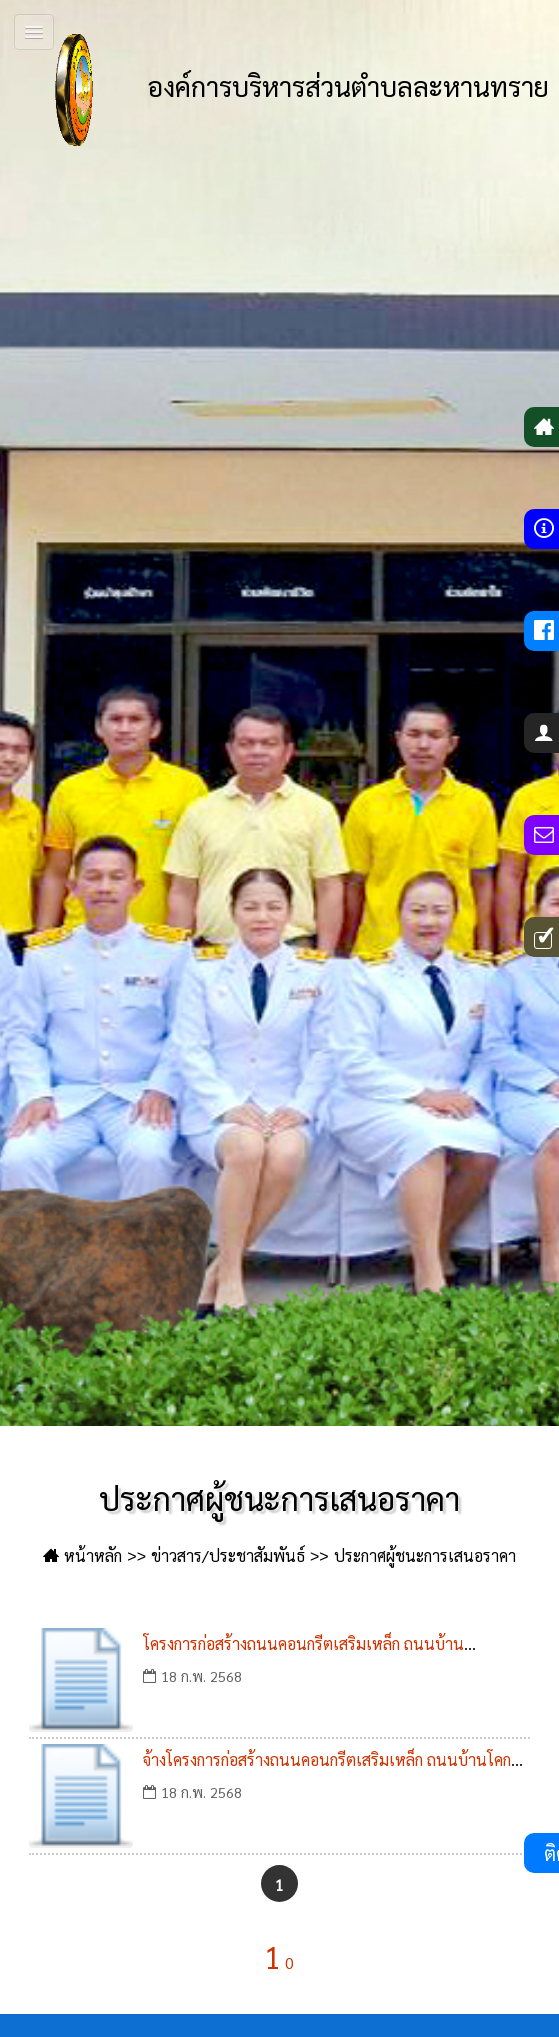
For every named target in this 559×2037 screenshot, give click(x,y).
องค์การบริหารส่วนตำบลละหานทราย (284, 90)
